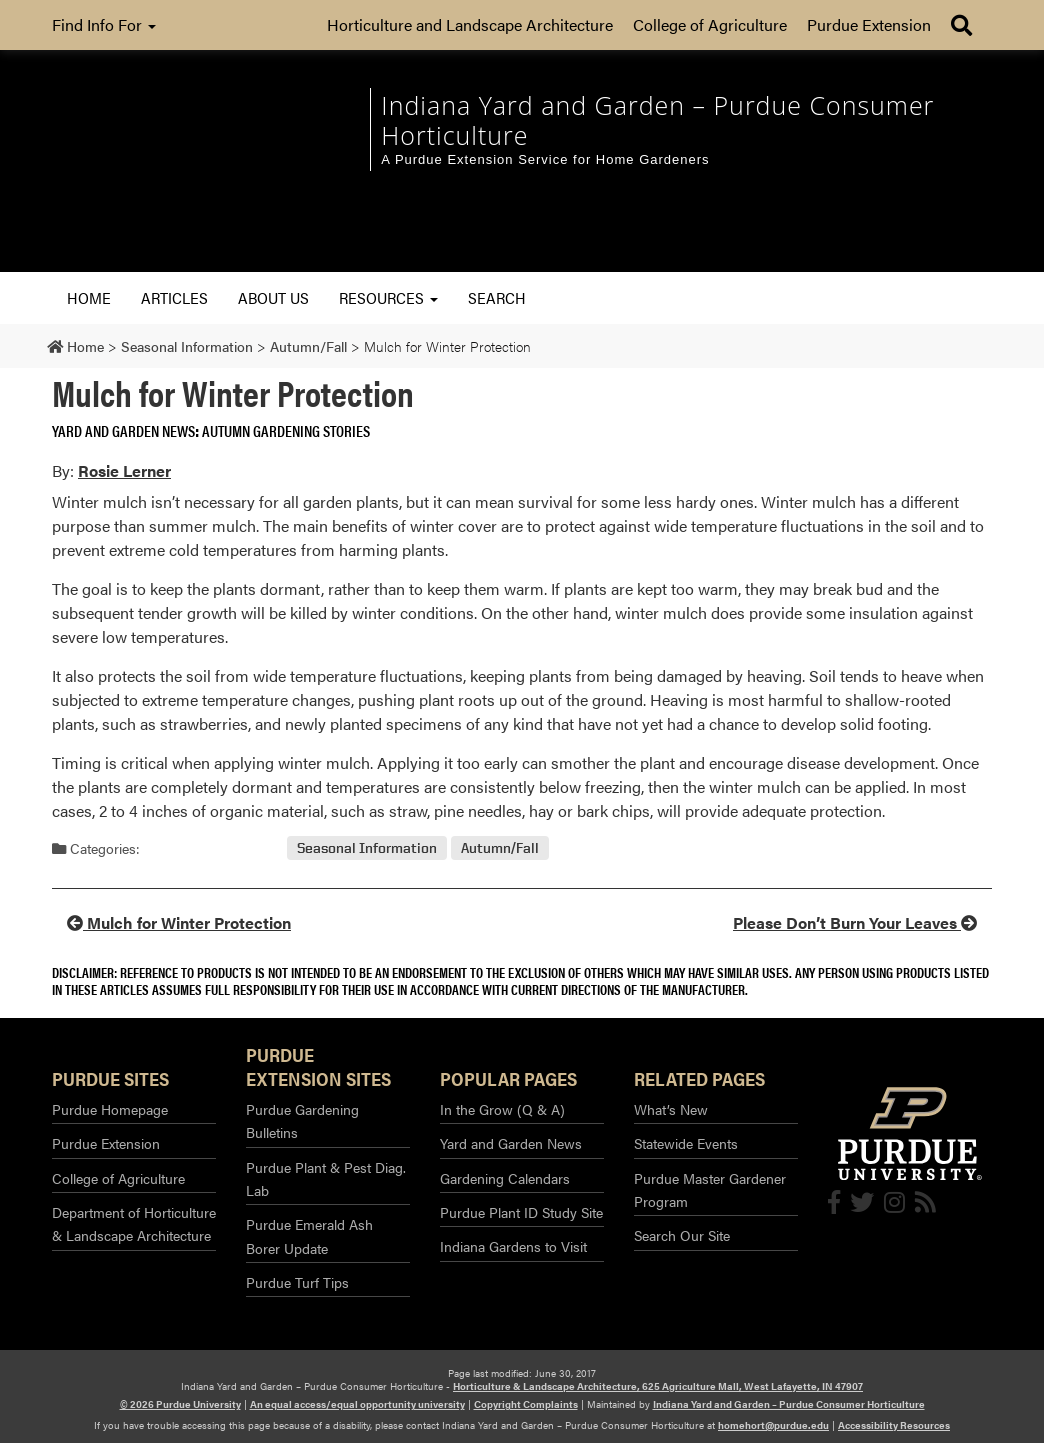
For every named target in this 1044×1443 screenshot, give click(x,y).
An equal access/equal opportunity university (357, 1404)
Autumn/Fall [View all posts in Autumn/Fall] (500, 848)
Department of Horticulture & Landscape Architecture (134, 1223)
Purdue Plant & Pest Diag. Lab (326, 1178)
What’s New (671, 1109)
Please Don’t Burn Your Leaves (855, 922)
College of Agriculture (710, 24)
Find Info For (104, 24)
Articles (174, 297)
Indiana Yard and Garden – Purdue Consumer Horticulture (789, 1404)
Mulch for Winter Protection (179, 922)
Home (89, 297)
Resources (388, 297)
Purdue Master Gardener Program (710, 1189)
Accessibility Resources (894, 1425)
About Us (273, 297)
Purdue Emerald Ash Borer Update (309, 1235)
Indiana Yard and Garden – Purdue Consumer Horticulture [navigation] (657, 120)
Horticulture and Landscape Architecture (470, 24)
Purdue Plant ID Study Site (521, 1212)
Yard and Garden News (511, 1143)
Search (497, 297)
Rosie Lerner (124, 470)
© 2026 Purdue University (180, 1404)
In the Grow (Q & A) (502, 1109)
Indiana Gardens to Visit (513, 1246)
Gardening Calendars (505, 1178)
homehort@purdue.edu (773, 1425)
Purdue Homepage (110, 1109)
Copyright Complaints (526, 1404)
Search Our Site (682, 1235)
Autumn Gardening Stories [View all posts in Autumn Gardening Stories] (286, 430)
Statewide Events (686, 1143)
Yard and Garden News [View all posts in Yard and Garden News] (123, 430)
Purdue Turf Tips (297, 1282)
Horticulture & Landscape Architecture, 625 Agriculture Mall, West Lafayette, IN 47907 (658, 1386)
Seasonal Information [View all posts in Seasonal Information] (367, 848)
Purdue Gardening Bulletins (302, 1120)
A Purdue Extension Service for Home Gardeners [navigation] (545, 159)
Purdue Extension (869, 24)
